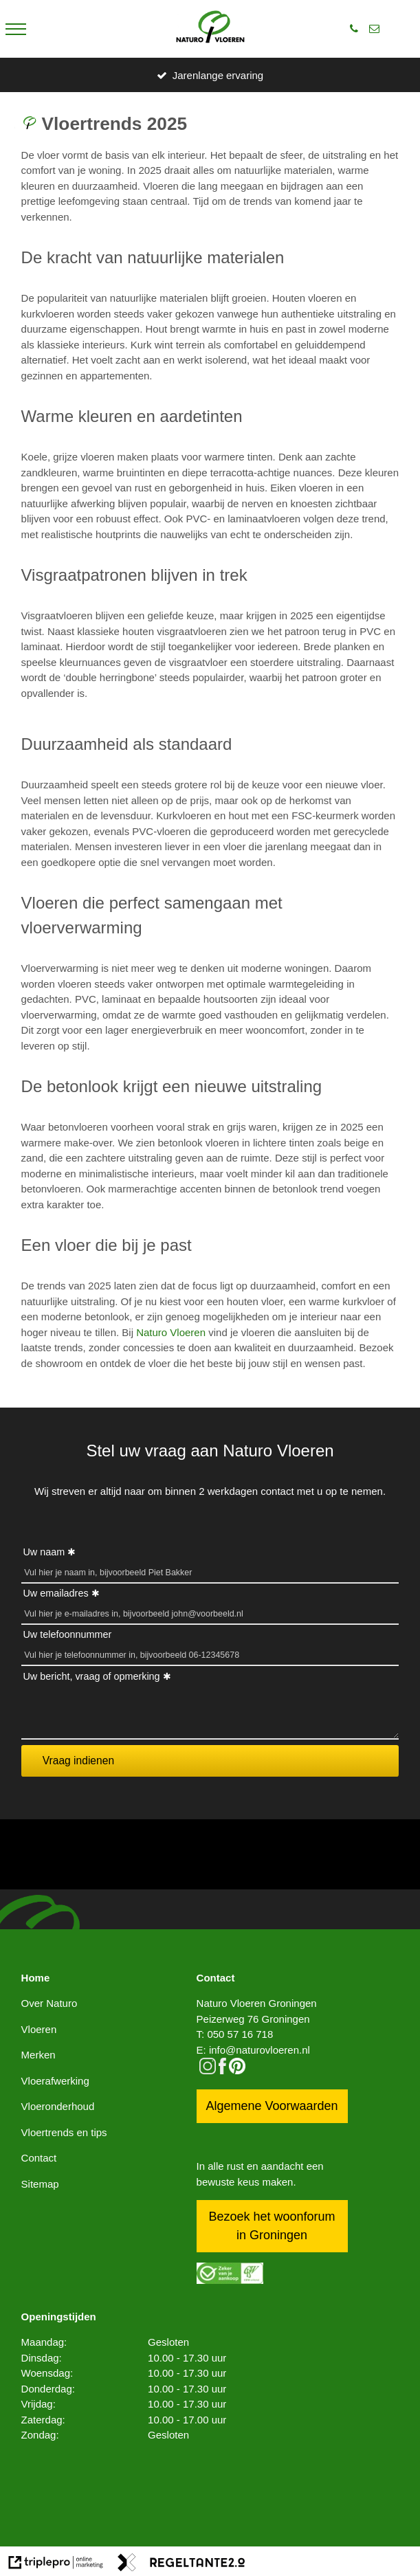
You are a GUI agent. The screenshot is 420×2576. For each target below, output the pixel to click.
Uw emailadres (55, 1593)
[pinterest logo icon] (237, 2070)
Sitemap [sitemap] (40, 2184)
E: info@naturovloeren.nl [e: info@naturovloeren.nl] (253, 2050)
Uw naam (44, 1551)
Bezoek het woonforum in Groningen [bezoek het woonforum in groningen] (271, 2226)
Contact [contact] (39, 2158)
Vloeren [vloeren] (39, 2029)
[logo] (210, 28)
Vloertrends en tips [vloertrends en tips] (64, 2132)
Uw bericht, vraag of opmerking (91, 1676)
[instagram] (207, 2070)
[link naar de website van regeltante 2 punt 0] (181, 2564)
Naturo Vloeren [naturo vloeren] (171, 1332)
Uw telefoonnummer (67, 1634)
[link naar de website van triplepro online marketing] (56, 2564)
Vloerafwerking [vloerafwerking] (55, 2081)
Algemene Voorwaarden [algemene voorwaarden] (272, 2106)
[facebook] (222, 2070)
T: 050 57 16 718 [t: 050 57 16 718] (235, 2034)
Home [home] (35, 1978)
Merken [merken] (38, 2055)
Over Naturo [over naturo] (49, 2003)
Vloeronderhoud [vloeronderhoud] (58, 2106)
